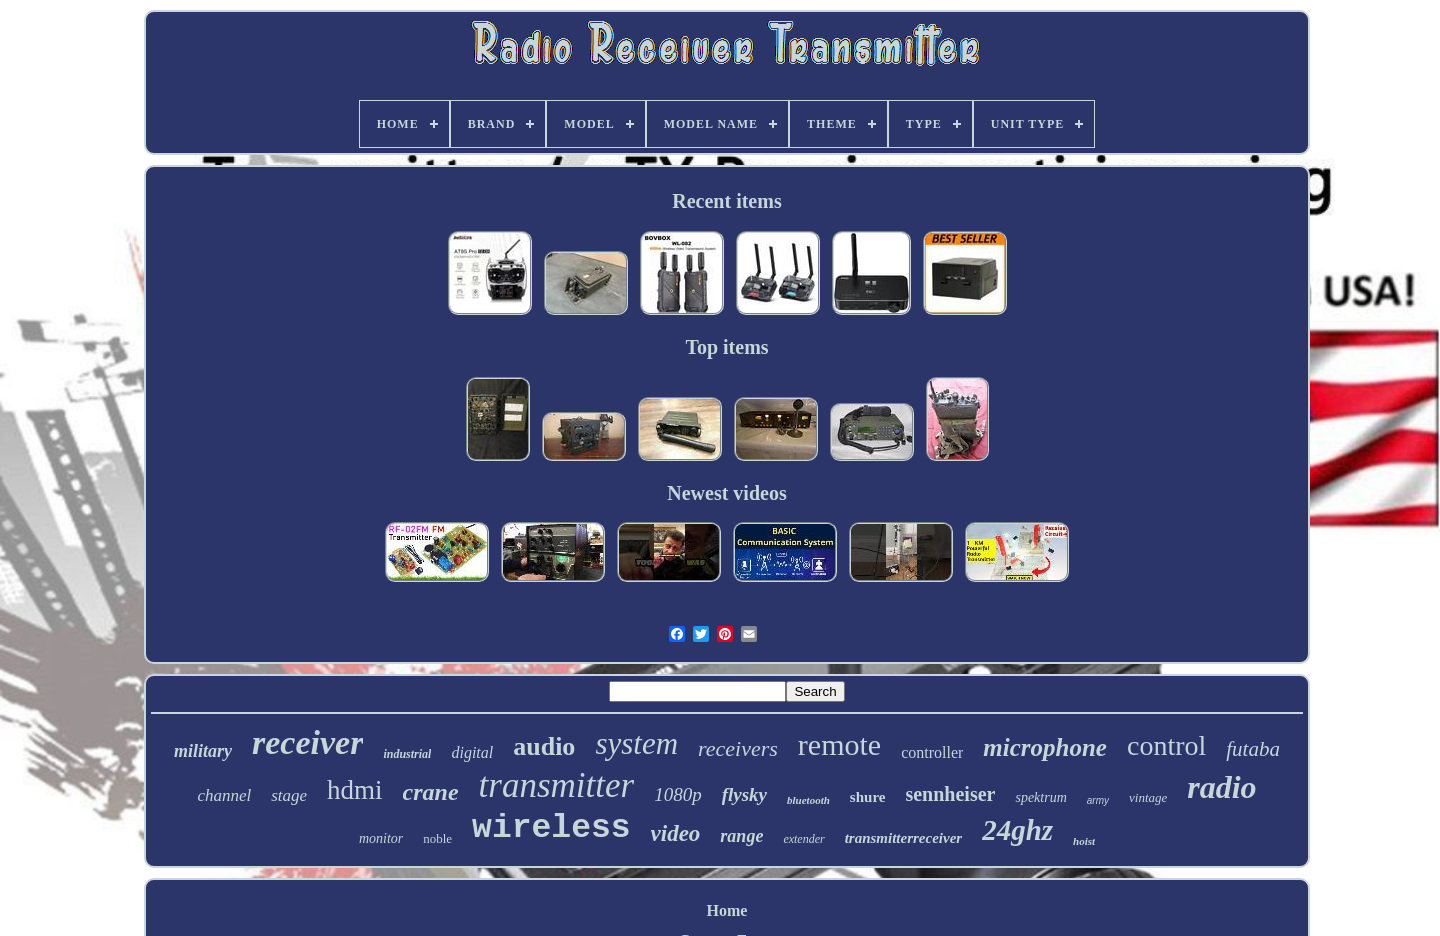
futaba (1253, 749)
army (1098, 800)
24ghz (1017, 830)
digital (472, 752)
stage (289, 795)
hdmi (355, 790)
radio (1221, 787)
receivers (738, 748)
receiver (307, 742)
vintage (1148, 797)
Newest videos (726, 493)
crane (431, 792)
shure (868, 797)
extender (803, 839)
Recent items (726, 201)
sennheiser (950, 794)
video (676, 833)
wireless (551, 828)
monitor (381, 838)
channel (224, 795)
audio (544, 746)
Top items (726, 347)
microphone (1045, 747)
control (1166, 745)
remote (839, 744)
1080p (678, 794)
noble (437, 838)
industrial (407, 754)
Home (727, 910)
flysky (744, 794)
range (741, 836)
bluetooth (808, 800)
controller (932, 752)
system (636, 743)
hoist (1084, 841)
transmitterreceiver (903, 838)
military (203, 751)
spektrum (1040, 797)
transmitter (557, 785)
